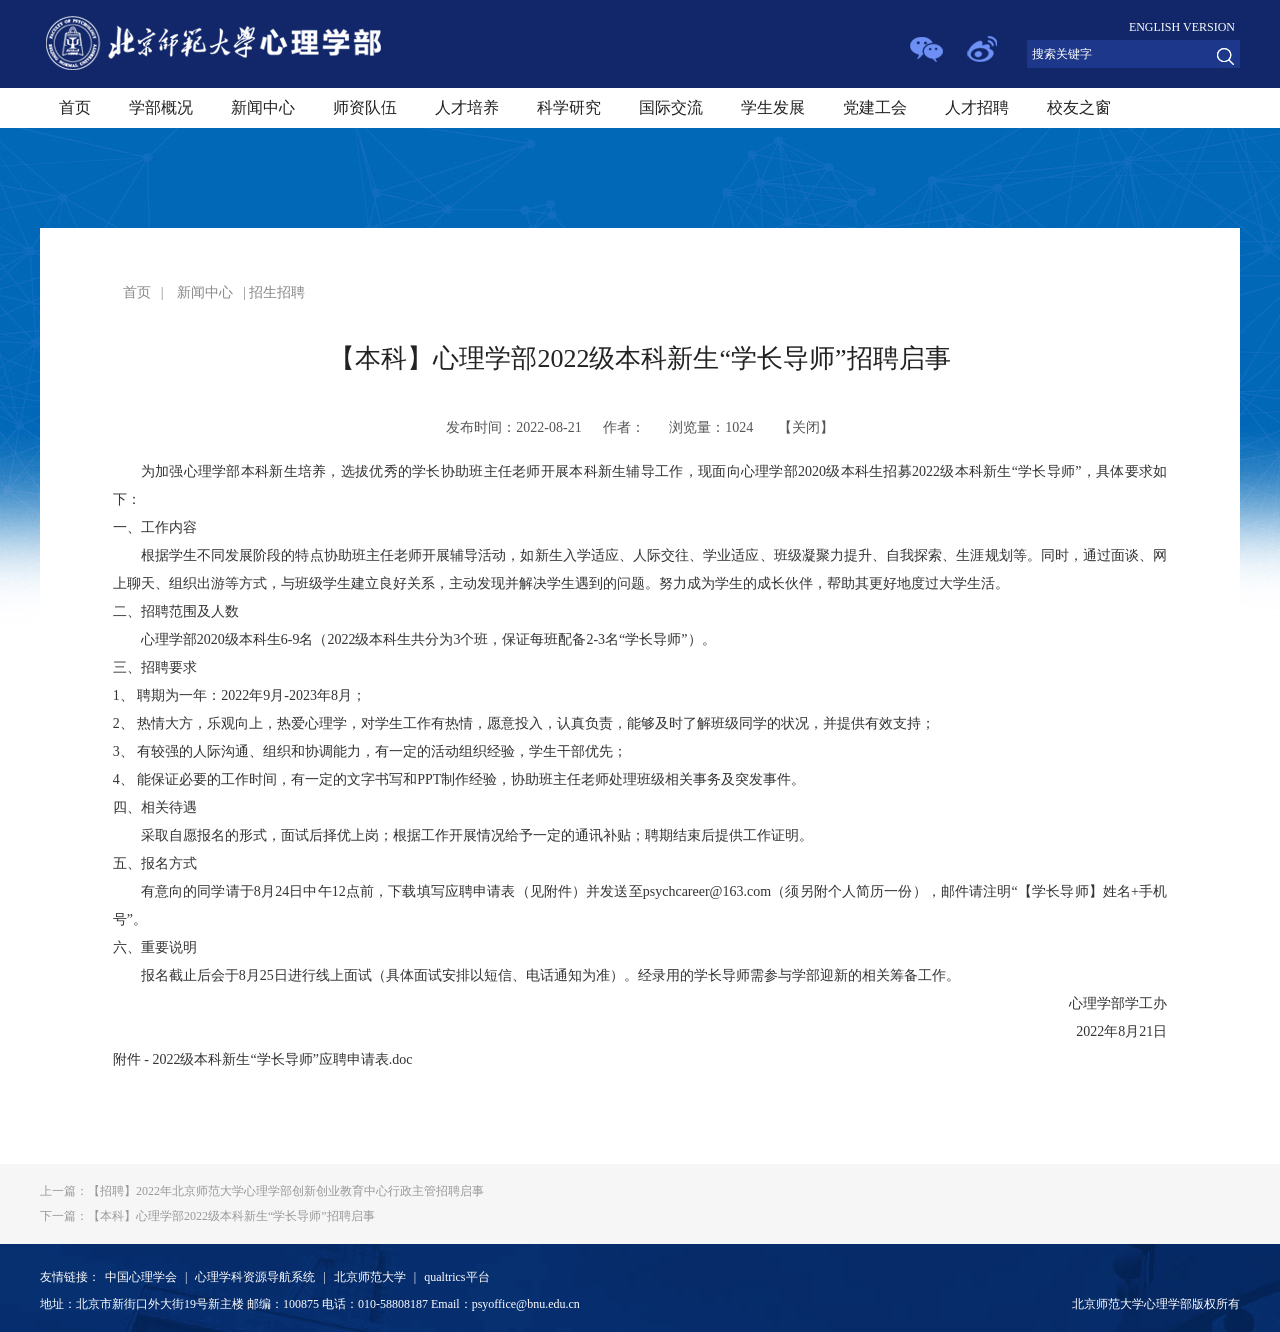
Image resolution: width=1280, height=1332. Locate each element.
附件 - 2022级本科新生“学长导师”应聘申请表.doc (263, 1059)
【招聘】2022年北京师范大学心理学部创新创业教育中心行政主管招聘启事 (262, 1191)
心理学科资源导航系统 (255, 1277)
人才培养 (467, 107)
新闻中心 (263, 107)
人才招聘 (977, 107)
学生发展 (773, 107)
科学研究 (569, 107)
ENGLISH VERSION (1182, 27)
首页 (75, 107)
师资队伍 (365, 107)
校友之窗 (1079, 107)
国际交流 (671, 107)
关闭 (806, 427)
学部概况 (161, 107)
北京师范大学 (370, 1277)
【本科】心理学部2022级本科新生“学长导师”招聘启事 (207, 1216)
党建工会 (875, 107)
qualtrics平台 (456, 1277)
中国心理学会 (141, 1277)
